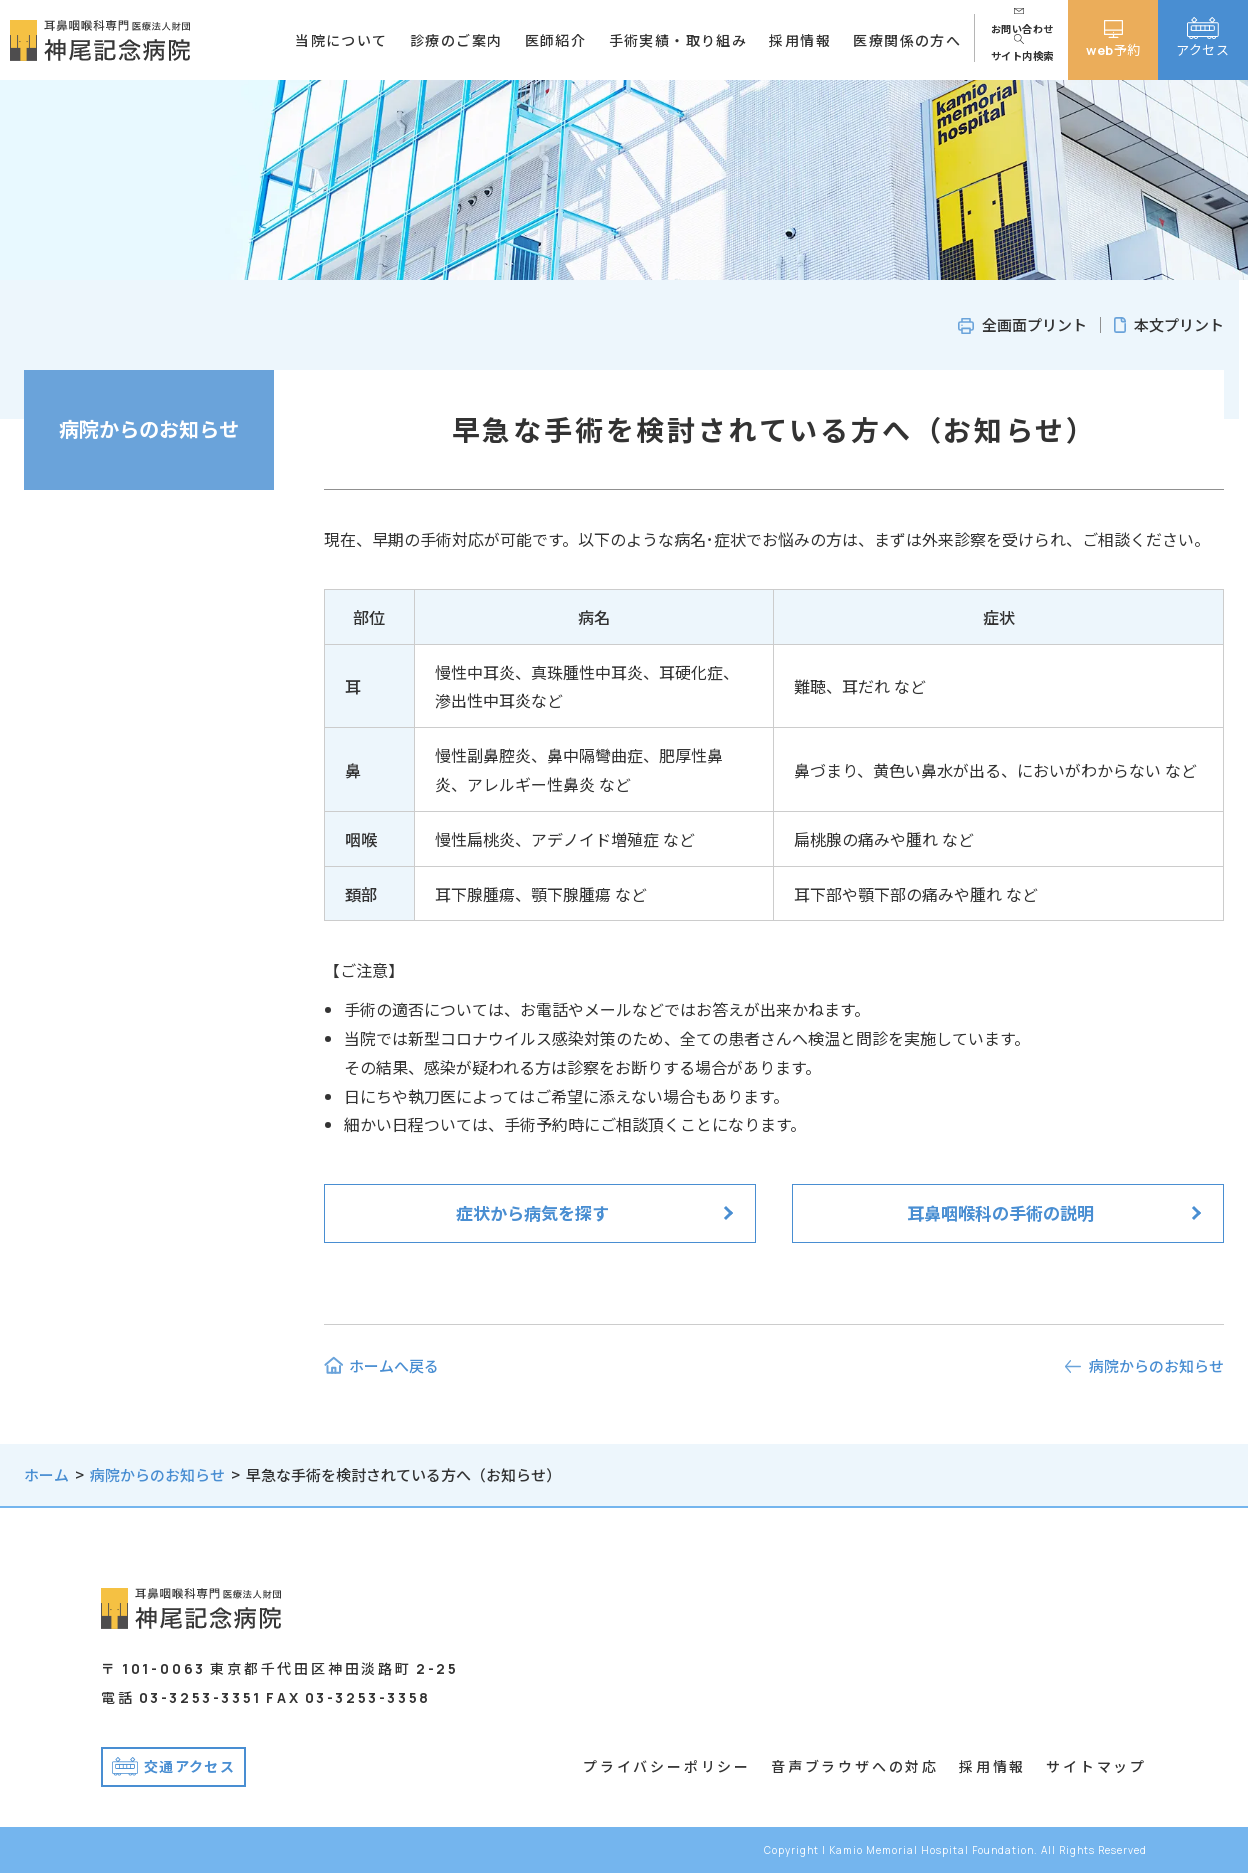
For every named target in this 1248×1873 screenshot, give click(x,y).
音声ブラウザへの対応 (855, 1766)
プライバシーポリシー (667, 1766)
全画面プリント (1034, 324)
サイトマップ (1096, 1766)
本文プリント (1179, 324)
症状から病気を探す (532, 1212)
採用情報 (992, 1766)
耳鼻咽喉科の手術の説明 (1000, 1212)
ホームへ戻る (394, 1365)
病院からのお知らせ (149, 428)
